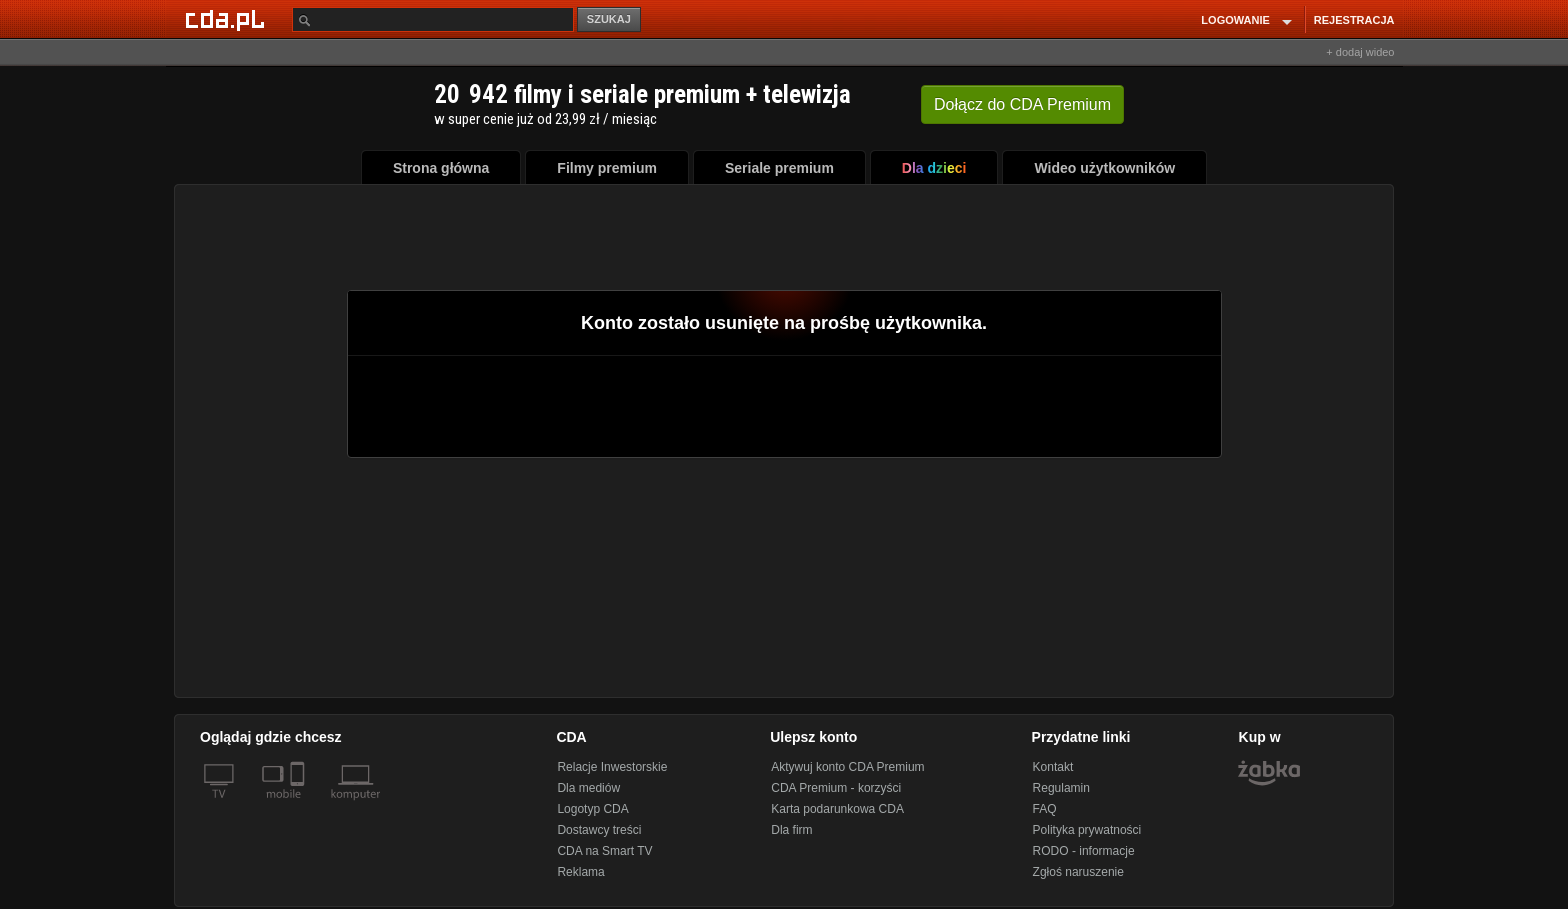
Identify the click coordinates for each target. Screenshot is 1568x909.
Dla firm (791, 830)
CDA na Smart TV (604, 851)
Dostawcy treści (599, 830)
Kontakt (1053, 767)
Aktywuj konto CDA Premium (847, 767)
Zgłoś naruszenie (1078, 872)
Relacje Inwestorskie (612, 767)
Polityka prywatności (1087, 830)
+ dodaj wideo (1360, 52)
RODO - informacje (1084, 851)
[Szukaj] (433, 19)
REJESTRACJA (1354, 20)
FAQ (1045, 809)
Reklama (580, 872)
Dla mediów (588, 788)
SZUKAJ (609, 19)
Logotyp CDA (592, 809)
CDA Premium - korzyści (836, 788)
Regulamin (1061, 788)
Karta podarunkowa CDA (837, 809)
